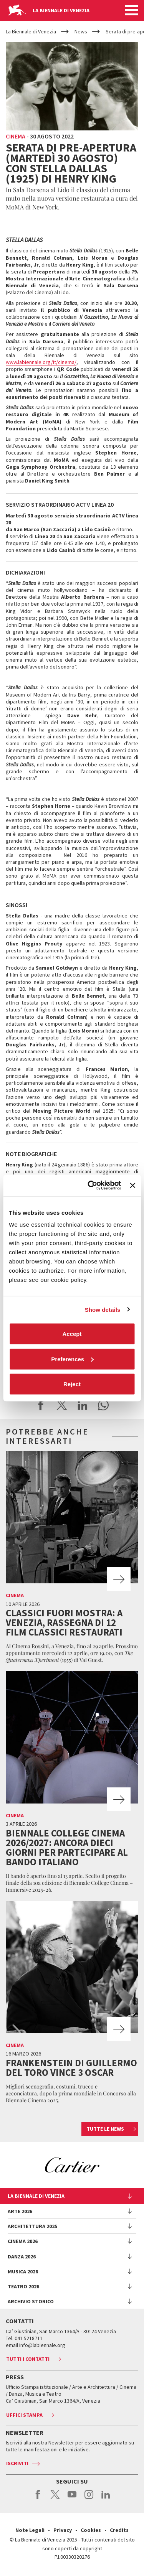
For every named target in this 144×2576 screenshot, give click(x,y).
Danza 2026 (22, 2256)
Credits (119, 2530)
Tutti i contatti (28, 2358)
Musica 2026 (23, 2271)
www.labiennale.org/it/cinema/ (41, 362)
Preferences (72, 1359)
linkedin (106, 2498)
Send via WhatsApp (103, 1405)
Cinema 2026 (23, 2241)
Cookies (91, 2530)
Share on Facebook (41, 1405)
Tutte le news (105, 2128)
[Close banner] (132, 1185)
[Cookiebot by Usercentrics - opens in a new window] (90, 1186)
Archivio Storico (31, 2301)
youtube (72, 2498)
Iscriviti (17, 2463)
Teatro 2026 (23, 2286)
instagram (89, 2498)
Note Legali (30, 2530)
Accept (71, 1334)
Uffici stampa (24, 2414)
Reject (72, 1384)
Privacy (62, 2530)
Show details (103, 1309)
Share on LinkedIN (82, 1405)
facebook (38, 2498)
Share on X (62, 1405)
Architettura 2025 (32, 2226)
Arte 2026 (20, 2211)
